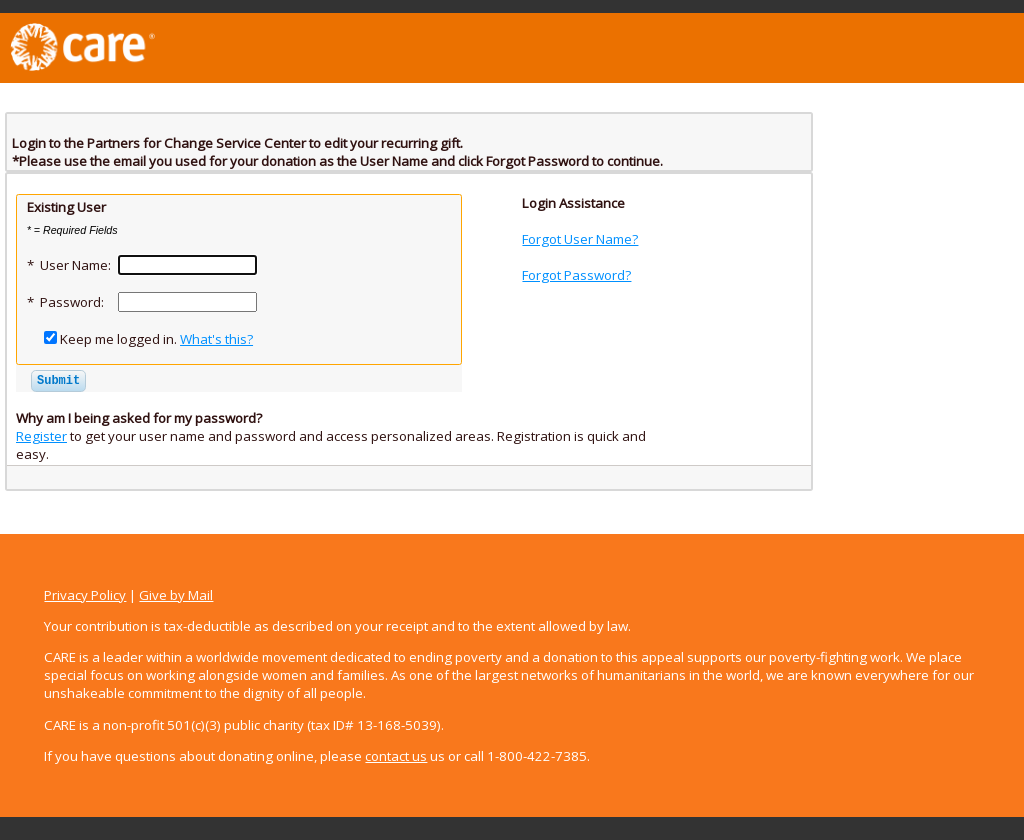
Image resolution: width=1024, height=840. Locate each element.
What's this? (216, 339)
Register (41, 436)
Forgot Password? (576, 275)
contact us (396, 756)
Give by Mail (176, 595)
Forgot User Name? (580, 239)
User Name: (75, 265)
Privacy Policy (85, 595)
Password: (72, 302)
